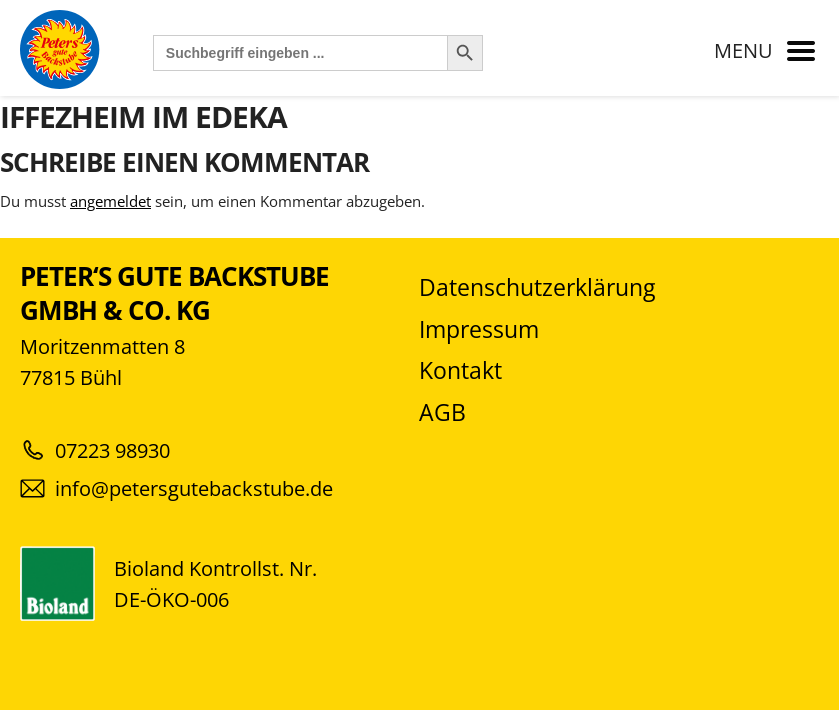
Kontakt (460, 370)
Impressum (479, 329)
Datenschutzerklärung (537, 287)
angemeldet (110, 201)
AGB (442, 412)
